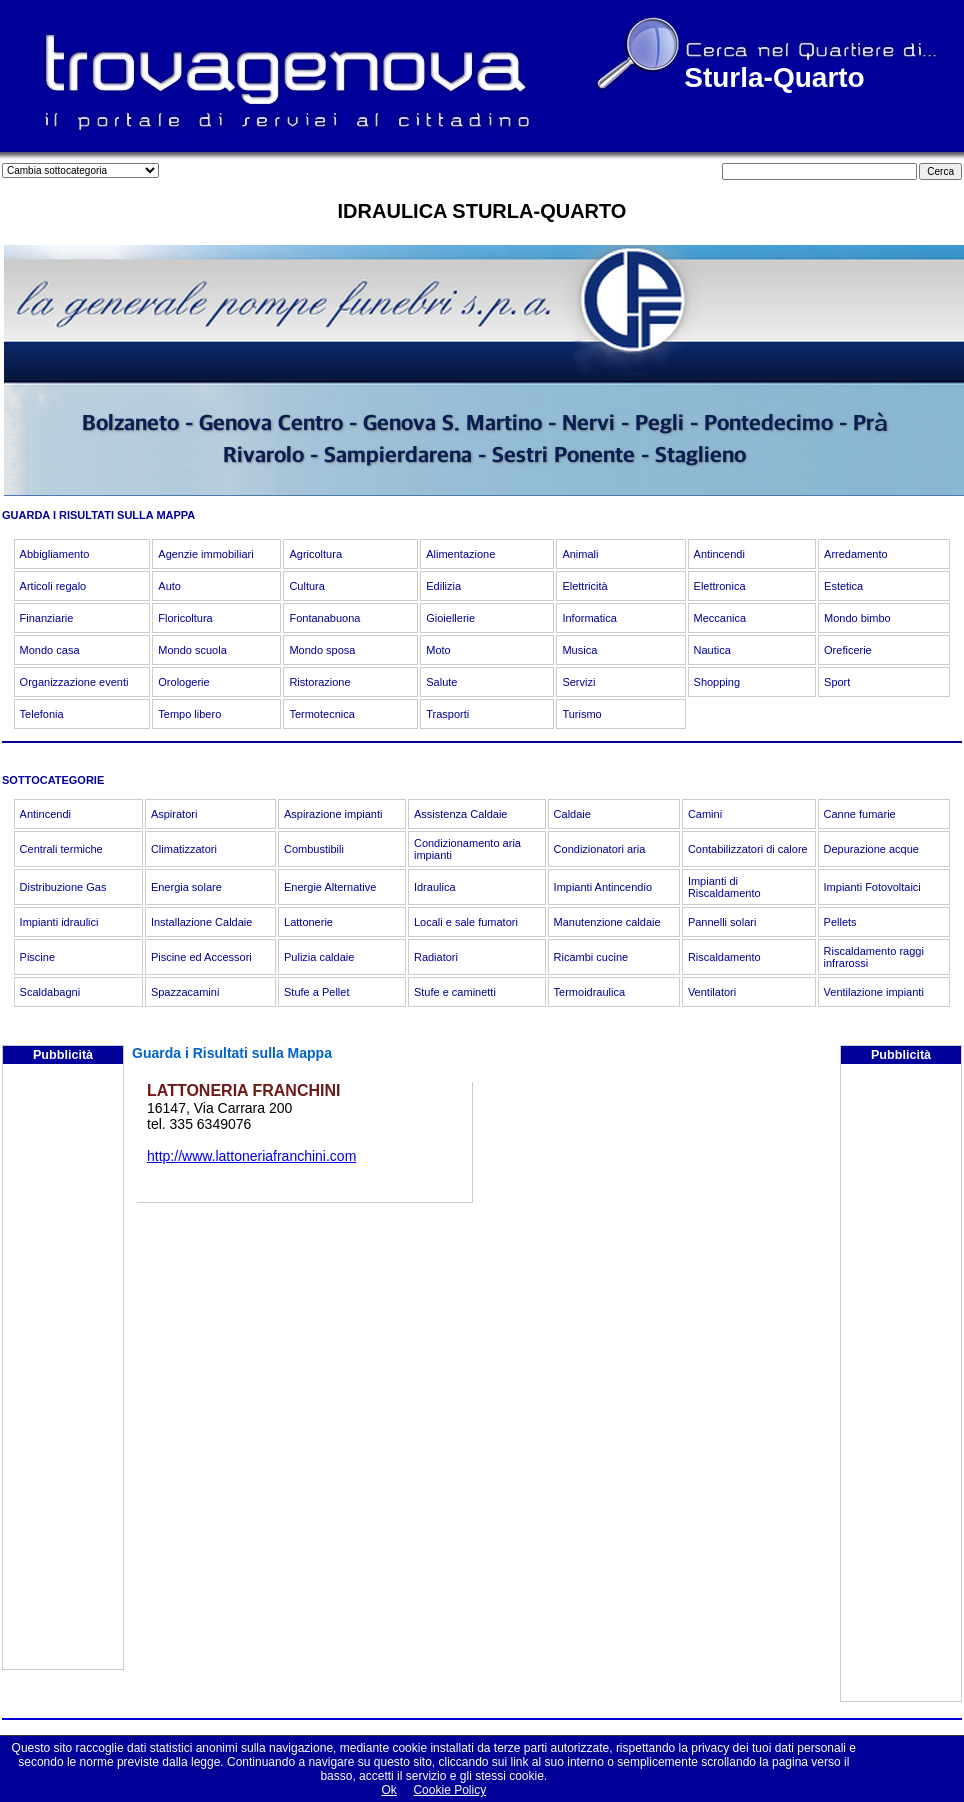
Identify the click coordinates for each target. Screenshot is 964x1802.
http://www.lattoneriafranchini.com (251, 1156)
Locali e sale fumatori (466, 922)
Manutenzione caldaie (607, 922)
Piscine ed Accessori (201, 957)
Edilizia (443, 586)
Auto (169, 586)
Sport (837, 682)
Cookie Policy (449, 1790)
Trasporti (447, 714)
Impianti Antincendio (603, 887)
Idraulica (435, 887)
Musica (579, 650)
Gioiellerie (450, 618)
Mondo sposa (322, 650)
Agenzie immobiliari (205, 554)
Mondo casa (50, 650)
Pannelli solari (722, 922)
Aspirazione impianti (333, 814)
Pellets (840, 922)
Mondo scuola (192, 650)
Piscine (37, 957)
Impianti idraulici (59, 922)
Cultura (306, 586)
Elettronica (720, 586)
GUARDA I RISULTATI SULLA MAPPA (98, 515)
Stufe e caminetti (455, 992)
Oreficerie (848, 650)
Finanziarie (47, 618)
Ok (388, 1790)
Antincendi (719, 554)
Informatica (589, 618)
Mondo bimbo (857, 618)
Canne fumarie (860, 814)
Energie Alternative (330, 887)
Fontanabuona (324, 618)
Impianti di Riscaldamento (724, 887)
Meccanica (720, 618)
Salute (441, 682)
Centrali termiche (61, 849)
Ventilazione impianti (874, 992)
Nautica (712, 650)
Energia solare (186, 887)
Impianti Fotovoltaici (872, 887)
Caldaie (572, 814)
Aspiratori (174, 814)
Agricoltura (315, 554)
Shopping (717, 682)
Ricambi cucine (591, 957)
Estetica (843, 586)
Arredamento (856, 554)
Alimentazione (460, 554)
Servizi (578, 682)
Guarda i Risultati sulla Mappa (232, 1053)
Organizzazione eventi (74, 682)
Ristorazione (319, 682)
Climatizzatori (184, 849)
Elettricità (584, 586)
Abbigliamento (55, 554)
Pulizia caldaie (319, 957)
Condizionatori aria (600, 849)
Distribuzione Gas (63, 887)
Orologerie (183, 682)
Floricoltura (185, 618)
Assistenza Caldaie (461, 814)
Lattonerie (308, 922)
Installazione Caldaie (202, 922)
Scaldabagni (50, 992)
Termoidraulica (590, 992)
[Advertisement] (63, 1369)
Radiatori (436, 957)
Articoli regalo (53, 586)
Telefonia (42, 714)
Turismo (581, 714)
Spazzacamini (185, 992)
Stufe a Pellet (316, 992)
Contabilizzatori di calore (748, 849)
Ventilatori (712, 992)
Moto (438, 650)
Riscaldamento (724, 957)
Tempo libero (189, 714)
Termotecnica (321, 714)
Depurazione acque (871, 849)
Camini (705, 814)
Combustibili (314, 849)
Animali (580, 554)
